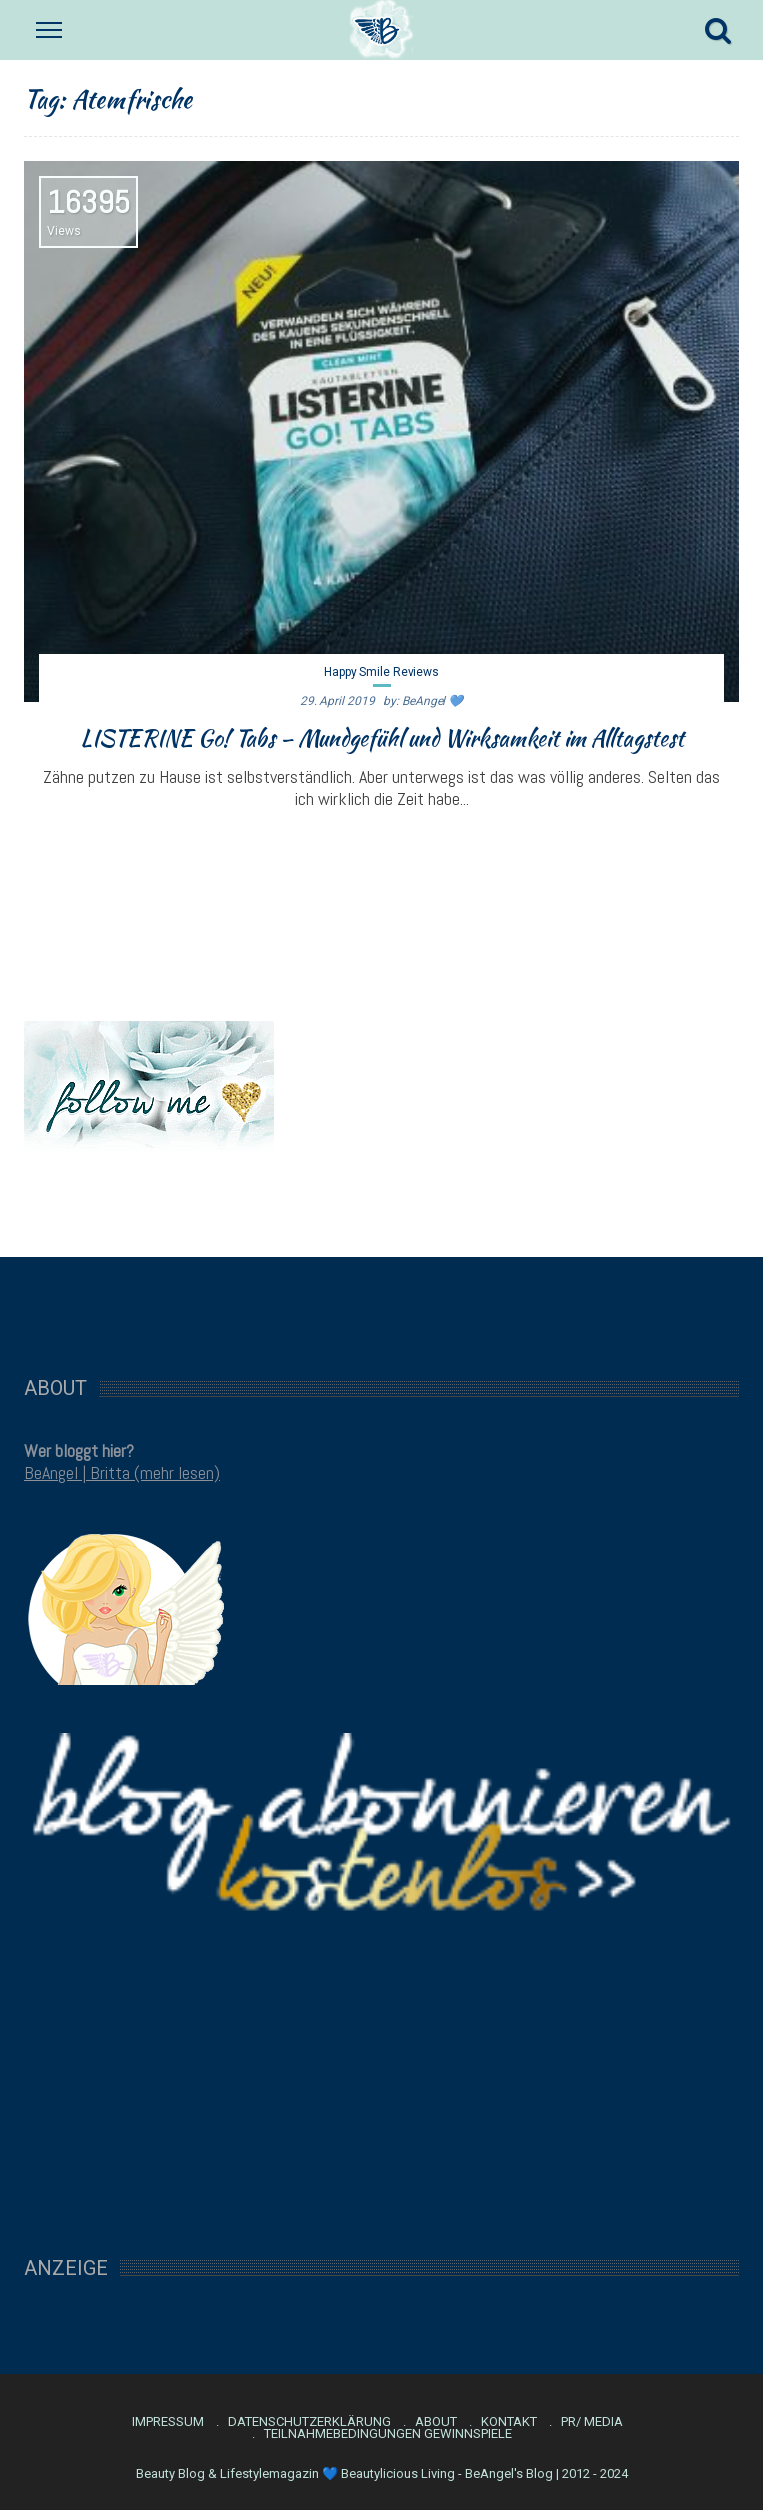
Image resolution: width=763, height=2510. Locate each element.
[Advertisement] (382, 1306)
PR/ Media (592, 2422)
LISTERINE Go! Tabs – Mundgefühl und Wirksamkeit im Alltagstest (382, 738)
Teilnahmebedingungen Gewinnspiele (388, 2434)
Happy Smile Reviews (381, 672)
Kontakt (509, 2422)
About (436, 2422)
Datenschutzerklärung (309, 2422)
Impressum (168, 2422)
